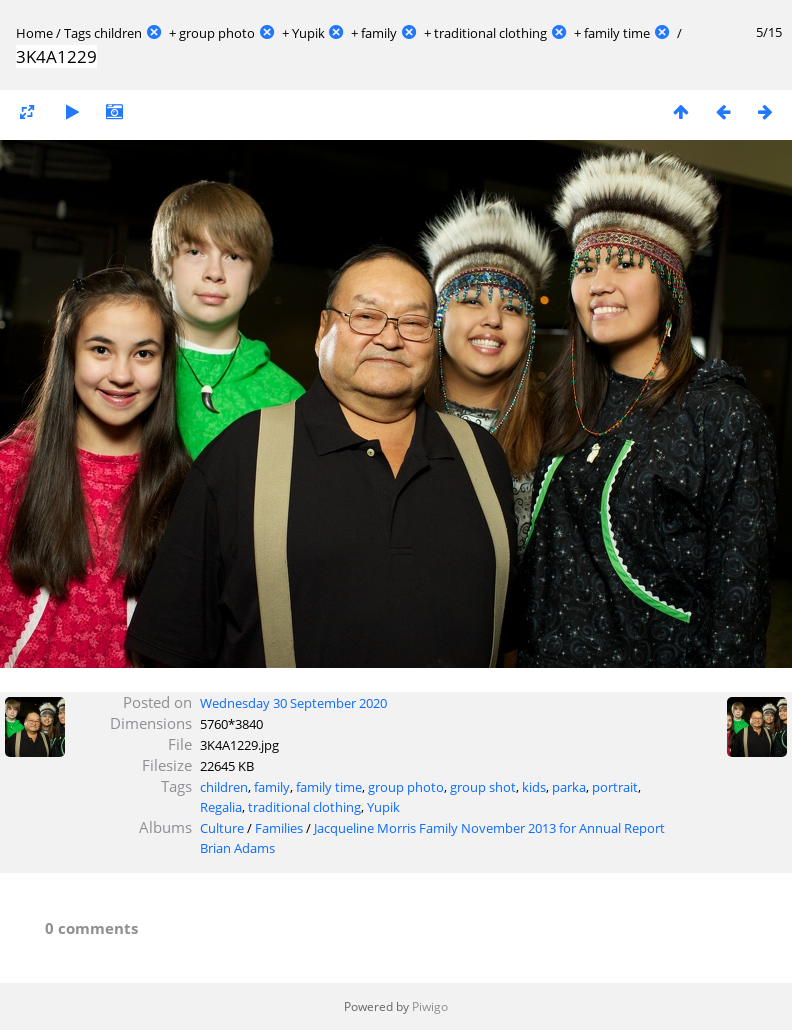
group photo (217, 33)
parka (569, 787)
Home (34, 33)
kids (534, 787)
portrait (615, 787)
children (118, 33)
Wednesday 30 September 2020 (293, 703)
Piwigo (430, 1006)
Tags (77, 33)
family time (617, 33)
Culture (222, 828)
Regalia (221, 807)
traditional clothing (490, 33)
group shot (483, 787)
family (379, 33)
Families (279, 828)
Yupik (308, 33)
